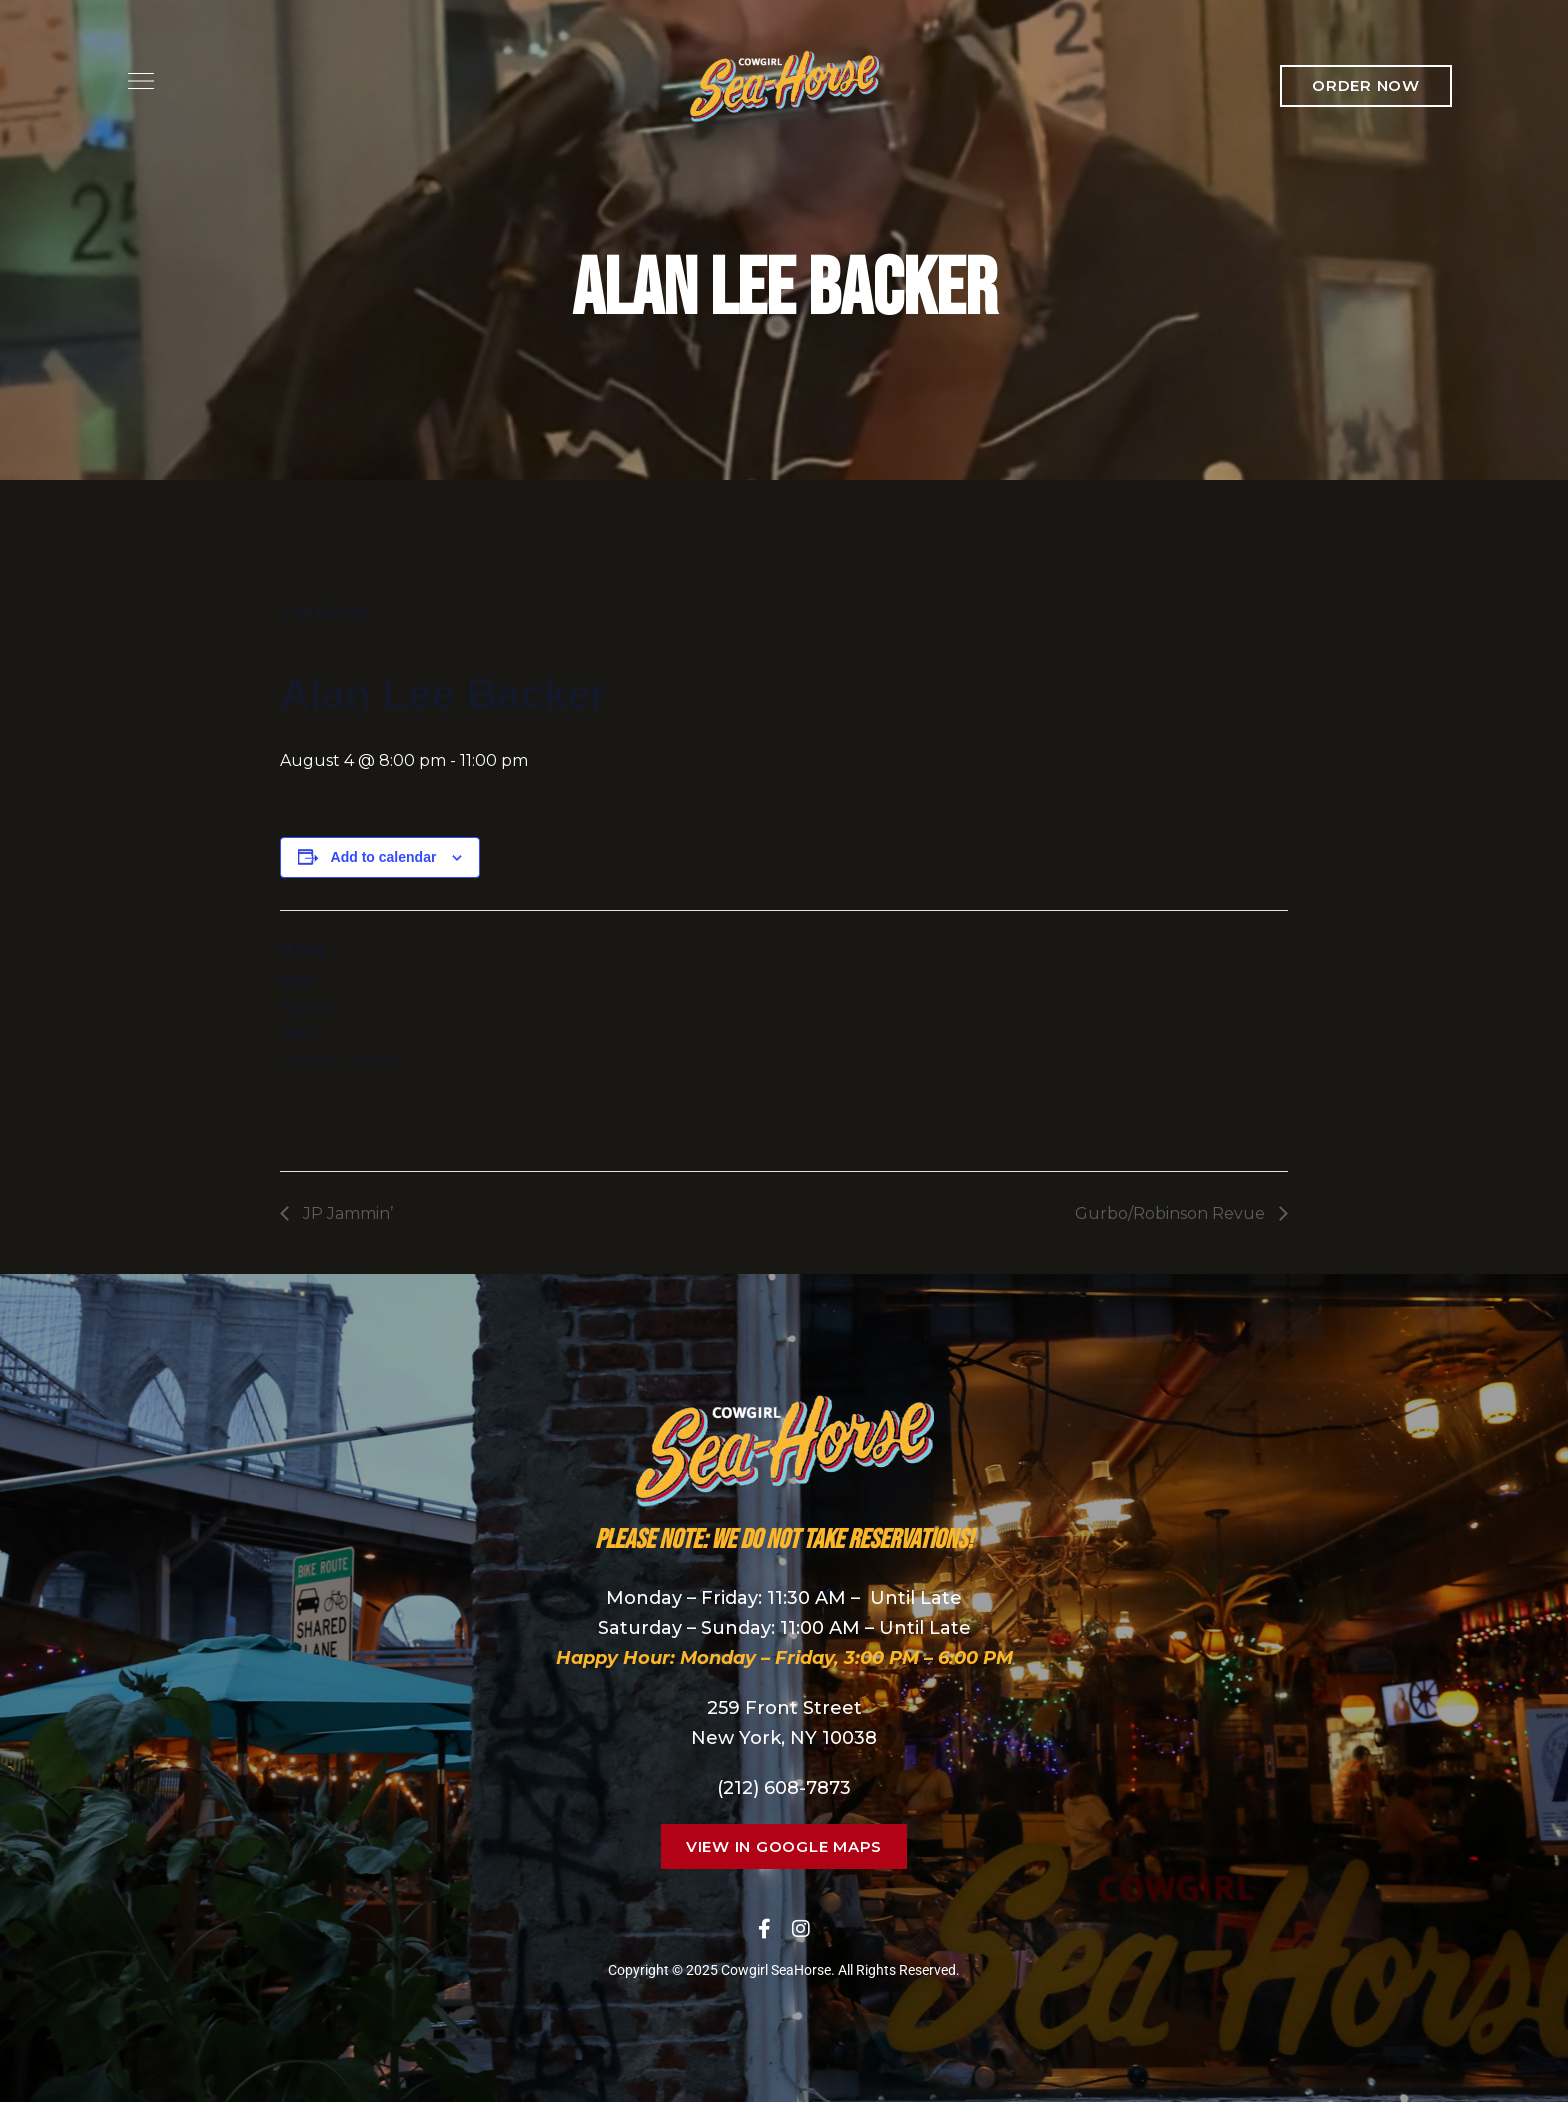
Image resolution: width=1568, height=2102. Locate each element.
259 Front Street (784, 1708)
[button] (1366, 86)
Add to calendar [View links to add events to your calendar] (384, 857)
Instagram (801, 1929)
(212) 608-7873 (784, 1788)
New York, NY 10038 (784, 1738)
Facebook (764, 1929)
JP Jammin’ (346, 1213)
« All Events (325, 612)
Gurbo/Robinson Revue (1172, 1213)
